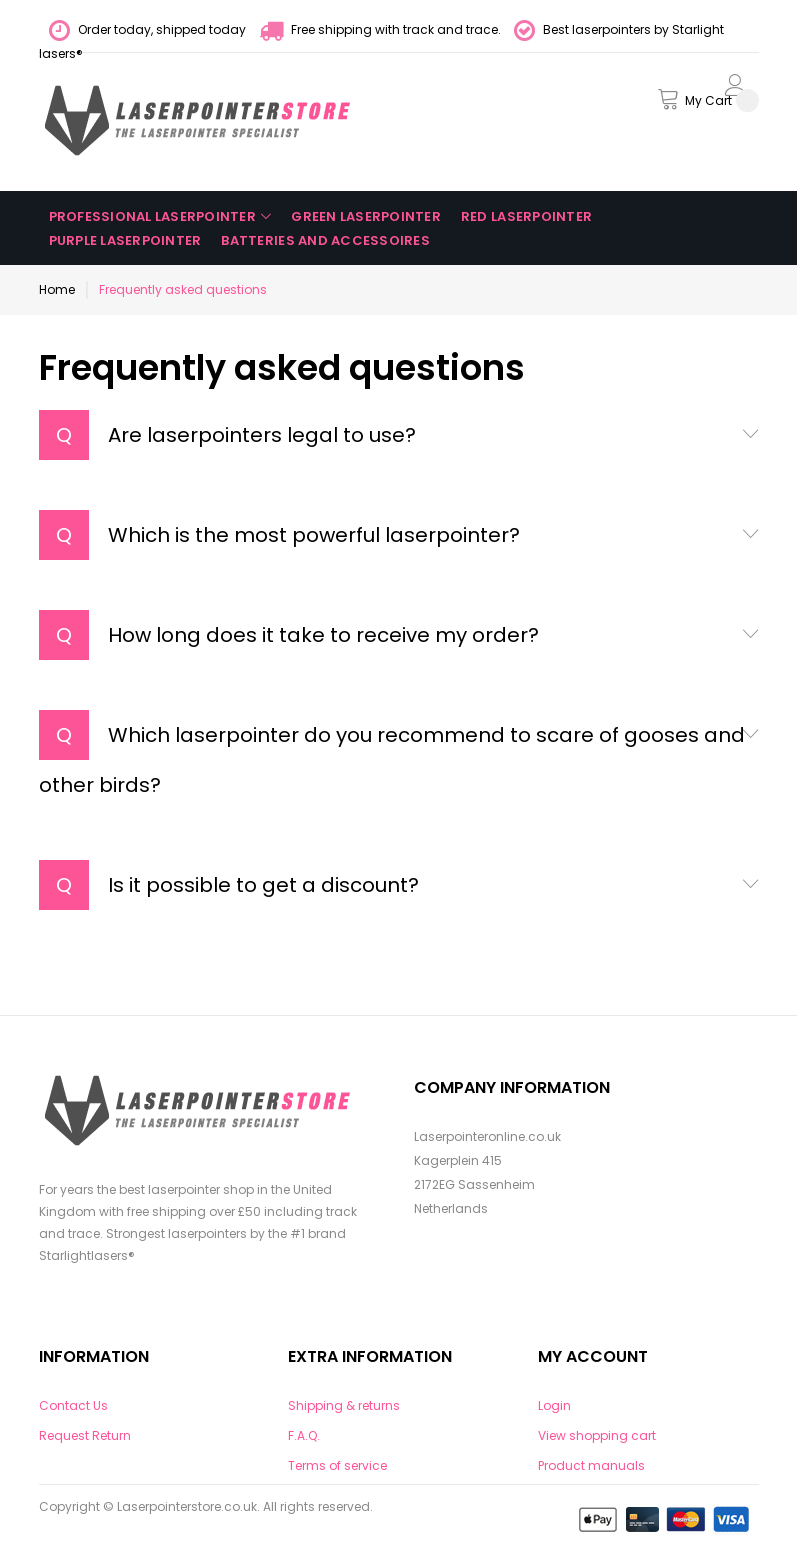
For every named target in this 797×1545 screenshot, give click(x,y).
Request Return (85, 1435)
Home (57, 289)
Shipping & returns (344, 1405)
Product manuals (591, 1465)
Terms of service (337, 1465)
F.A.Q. (304, 1435)
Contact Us (73, 1405)
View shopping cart (597, 1435)
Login (554, 1405)
